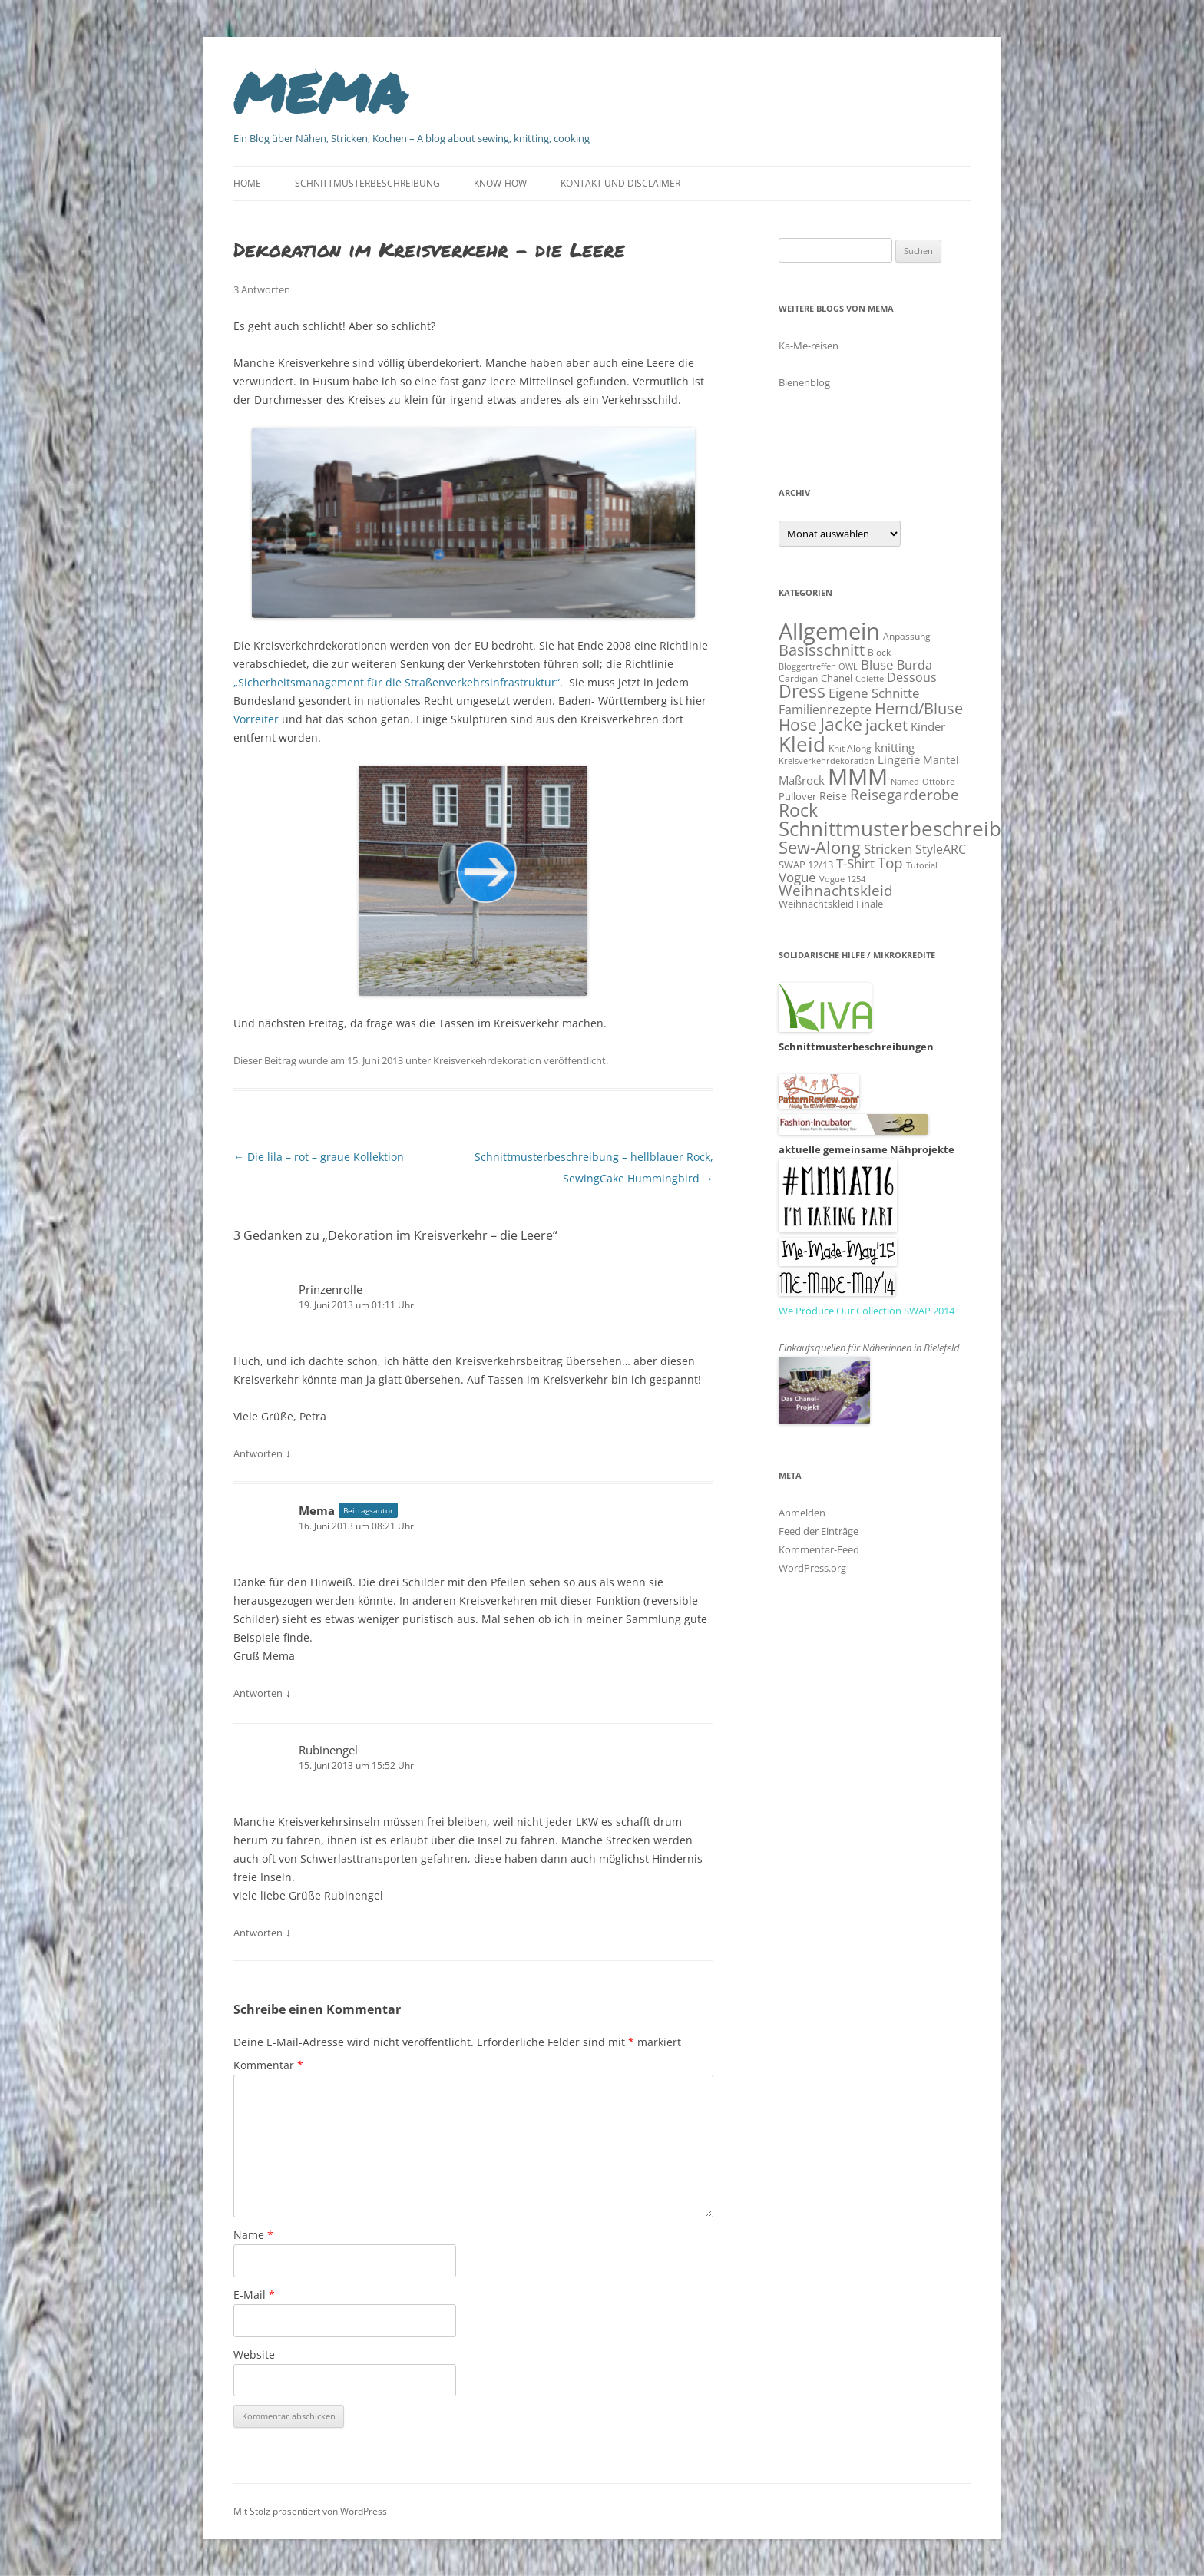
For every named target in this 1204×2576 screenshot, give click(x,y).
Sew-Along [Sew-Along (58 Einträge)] (820, 847)
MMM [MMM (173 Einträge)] (858, 776)
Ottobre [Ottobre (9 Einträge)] (938, 781)
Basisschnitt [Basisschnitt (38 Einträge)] (822, 650)
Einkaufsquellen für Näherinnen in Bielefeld (869, 1347)
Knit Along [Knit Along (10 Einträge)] (850, 748)
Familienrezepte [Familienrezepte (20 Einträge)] (825, 709)
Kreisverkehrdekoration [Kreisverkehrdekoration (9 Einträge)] (827, 760)
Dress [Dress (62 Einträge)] (802, 691)
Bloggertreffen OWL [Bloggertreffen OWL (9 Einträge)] (818, 666)
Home (247, 183)
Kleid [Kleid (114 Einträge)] (802, 744)
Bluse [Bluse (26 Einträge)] (877, 664)
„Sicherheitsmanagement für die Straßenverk (350, 682)
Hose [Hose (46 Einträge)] (798, 725)
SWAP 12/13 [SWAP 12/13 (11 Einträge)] (806, 864)
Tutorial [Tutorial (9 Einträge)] (922, 865)
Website (254, 2354)
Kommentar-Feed (819, 1549)
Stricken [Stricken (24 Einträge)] (888, 849)
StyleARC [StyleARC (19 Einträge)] (940, 849)
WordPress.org (812, 1568)
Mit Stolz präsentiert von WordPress (310, 2511)
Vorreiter (256, 719)
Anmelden (802, 1512)
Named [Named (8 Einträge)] (905, 781)
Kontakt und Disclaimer (620, 183)
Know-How (500, 183)
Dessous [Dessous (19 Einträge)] (912, 677)
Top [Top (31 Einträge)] (890, 862)
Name (253, 2234)
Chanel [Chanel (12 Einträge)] (836, 678)
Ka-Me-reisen (808, 345)
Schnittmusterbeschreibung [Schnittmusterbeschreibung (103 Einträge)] (908, 828)
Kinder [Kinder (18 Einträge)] (928, 726)
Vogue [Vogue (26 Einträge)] (797, 877)
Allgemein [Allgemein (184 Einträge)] (829, 631)
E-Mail (254, 2294)
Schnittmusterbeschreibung (367, 183)
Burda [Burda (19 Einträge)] (914, 664)
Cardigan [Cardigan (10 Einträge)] (798, 678)
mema (319, 88)
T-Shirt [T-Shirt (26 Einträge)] (855, 863)
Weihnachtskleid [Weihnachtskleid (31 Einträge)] (836, 890)
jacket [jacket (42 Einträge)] (886, 725)
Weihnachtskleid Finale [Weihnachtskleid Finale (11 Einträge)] (831, 904)
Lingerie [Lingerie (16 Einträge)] (899, 759)
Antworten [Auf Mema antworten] (258, 1693)
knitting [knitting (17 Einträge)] (895, 747)
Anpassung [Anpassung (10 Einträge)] (907, 636)
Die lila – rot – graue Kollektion (318, 1156)
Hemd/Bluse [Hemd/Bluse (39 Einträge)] (919, 708)
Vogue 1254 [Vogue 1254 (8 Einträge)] (842, 879)
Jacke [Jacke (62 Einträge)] (841, 724)
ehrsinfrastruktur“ (513, 682)
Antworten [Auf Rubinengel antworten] (258, 1932)
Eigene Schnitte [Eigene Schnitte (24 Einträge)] (874, 693)
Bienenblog (804, 382)
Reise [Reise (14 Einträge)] (833, 796)
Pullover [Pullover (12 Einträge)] (797, 796)
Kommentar (268, 2065)
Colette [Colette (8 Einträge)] (869, 678)
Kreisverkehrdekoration (487, 1060)
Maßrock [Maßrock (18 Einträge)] (802, 780)
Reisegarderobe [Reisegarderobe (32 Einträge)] (904, 794)
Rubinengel (328, 1750)
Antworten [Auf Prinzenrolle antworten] (258, 1453)
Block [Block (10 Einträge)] (879, 652)
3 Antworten (261, 289)
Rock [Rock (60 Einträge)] (798, 810)
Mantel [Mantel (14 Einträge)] (941, 759)
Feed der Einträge (818, 1531)
